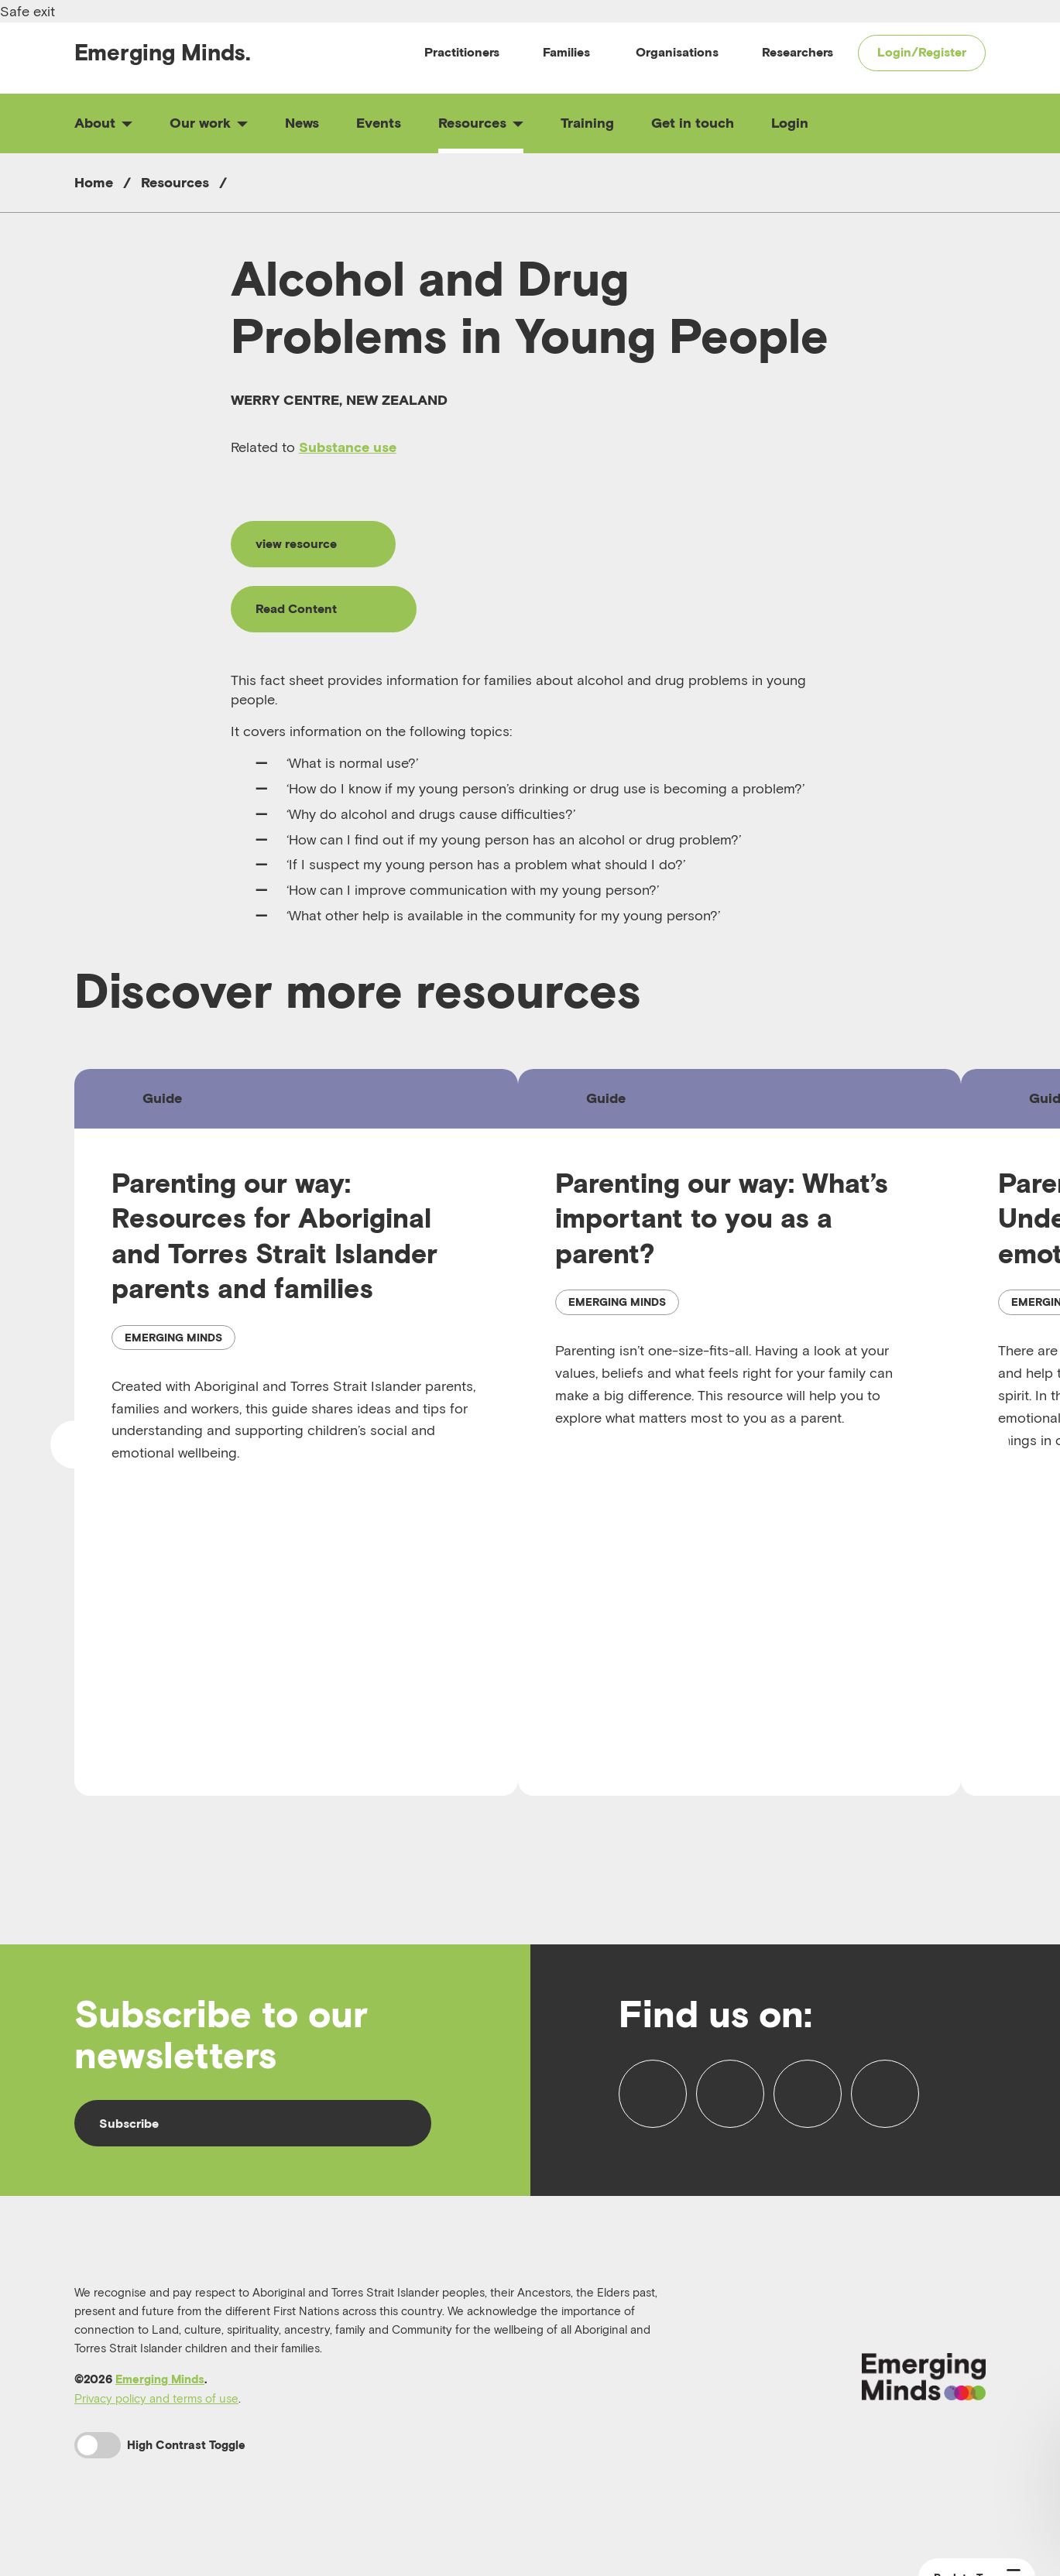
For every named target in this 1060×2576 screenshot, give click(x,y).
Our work (209, 123)
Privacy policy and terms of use (156, 2398)
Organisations (677, 52)
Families (566, 52)
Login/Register (921, 52)
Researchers (797, 52)
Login (789, 123)
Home (93, 182)
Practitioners (461, 52)
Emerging (162, 52)
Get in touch (692, 123)
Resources (480, 123)
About (103, 123)
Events (378, 123)
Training (587, 123)
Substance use (347, 447)
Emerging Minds (159, 2379)
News (302, 123)
